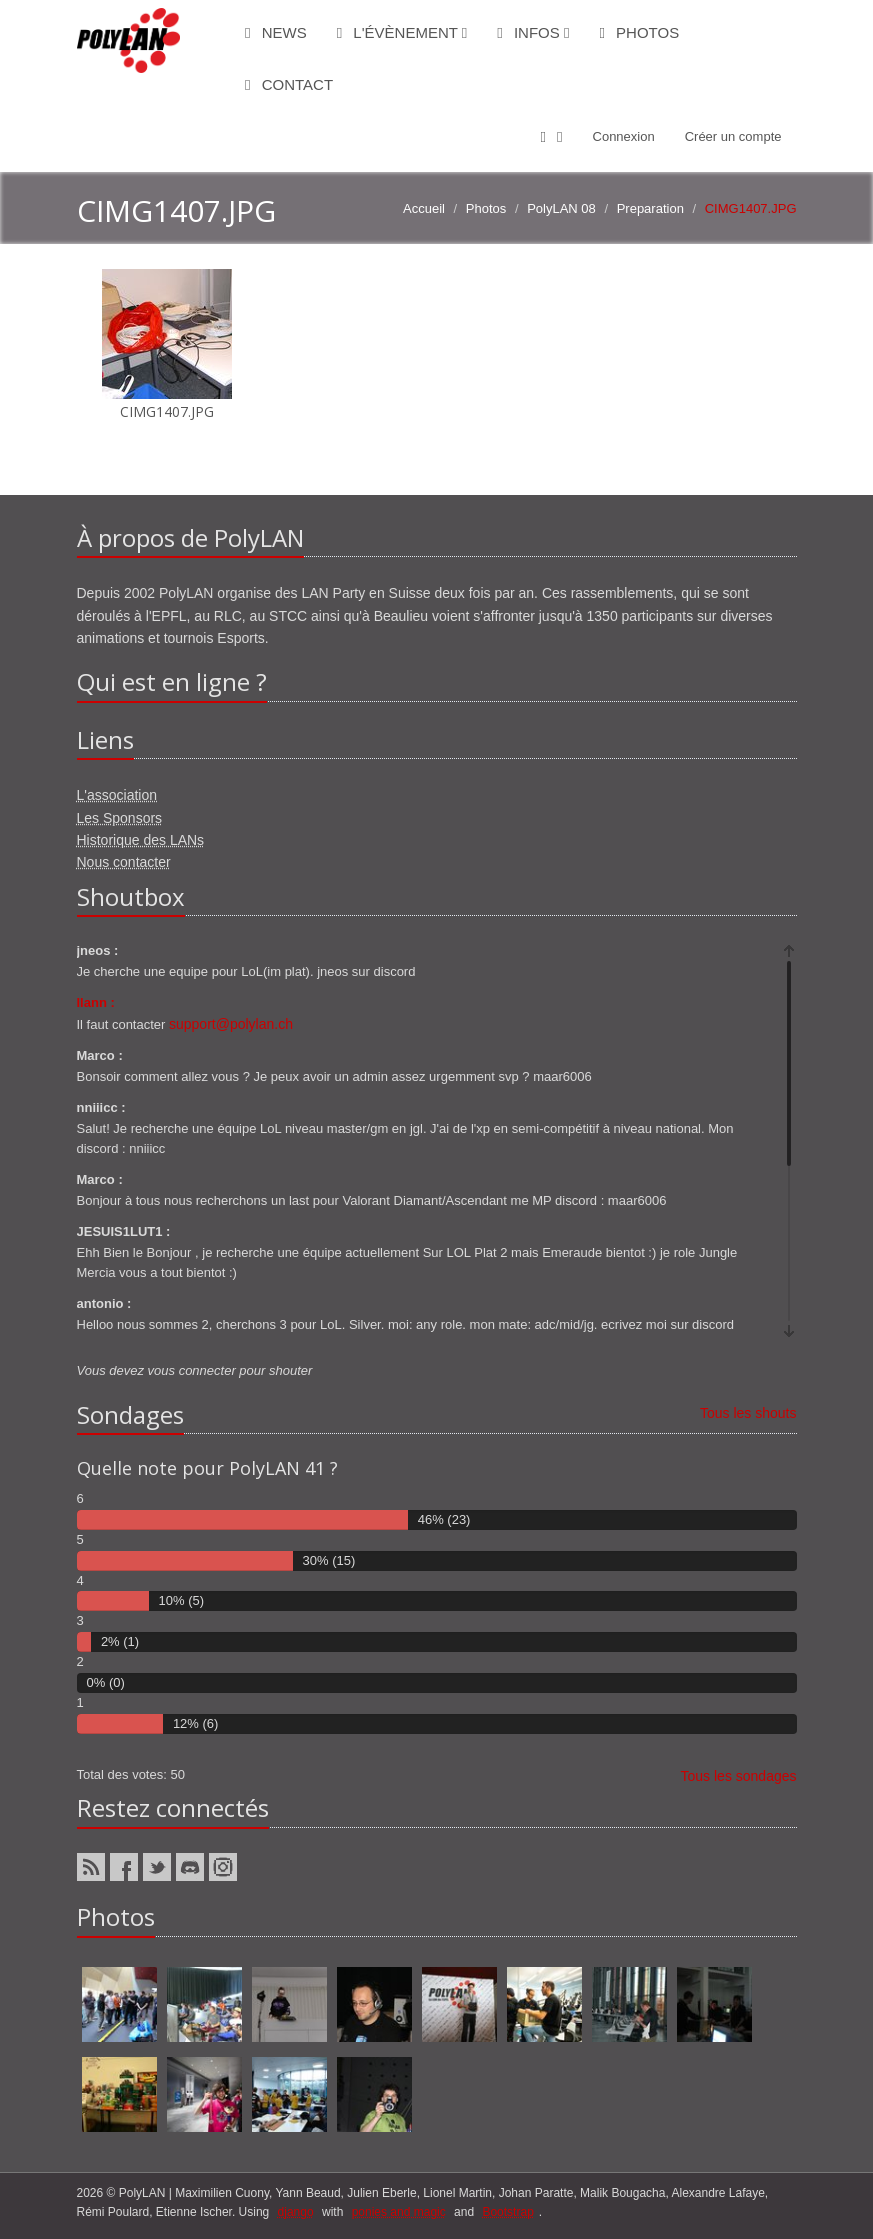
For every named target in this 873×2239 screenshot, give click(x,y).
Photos (639, 32)
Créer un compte (733, 136)
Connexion (624, 136)
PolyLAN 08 (561, 208)
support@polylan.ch (231, 1024)
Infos (533, 32)
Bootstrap (507, 2212)
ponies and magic (399, 2212)
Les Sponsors (120, 818)
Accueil (424, 208)
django (296, 2212)
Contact (289, 84)
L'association (117, 795)
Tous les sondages (739, 1776)
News (276, 32)
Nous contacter (124, 862)
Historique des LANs (141, 840)
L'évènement (402, 32)
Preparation (650, 208)
